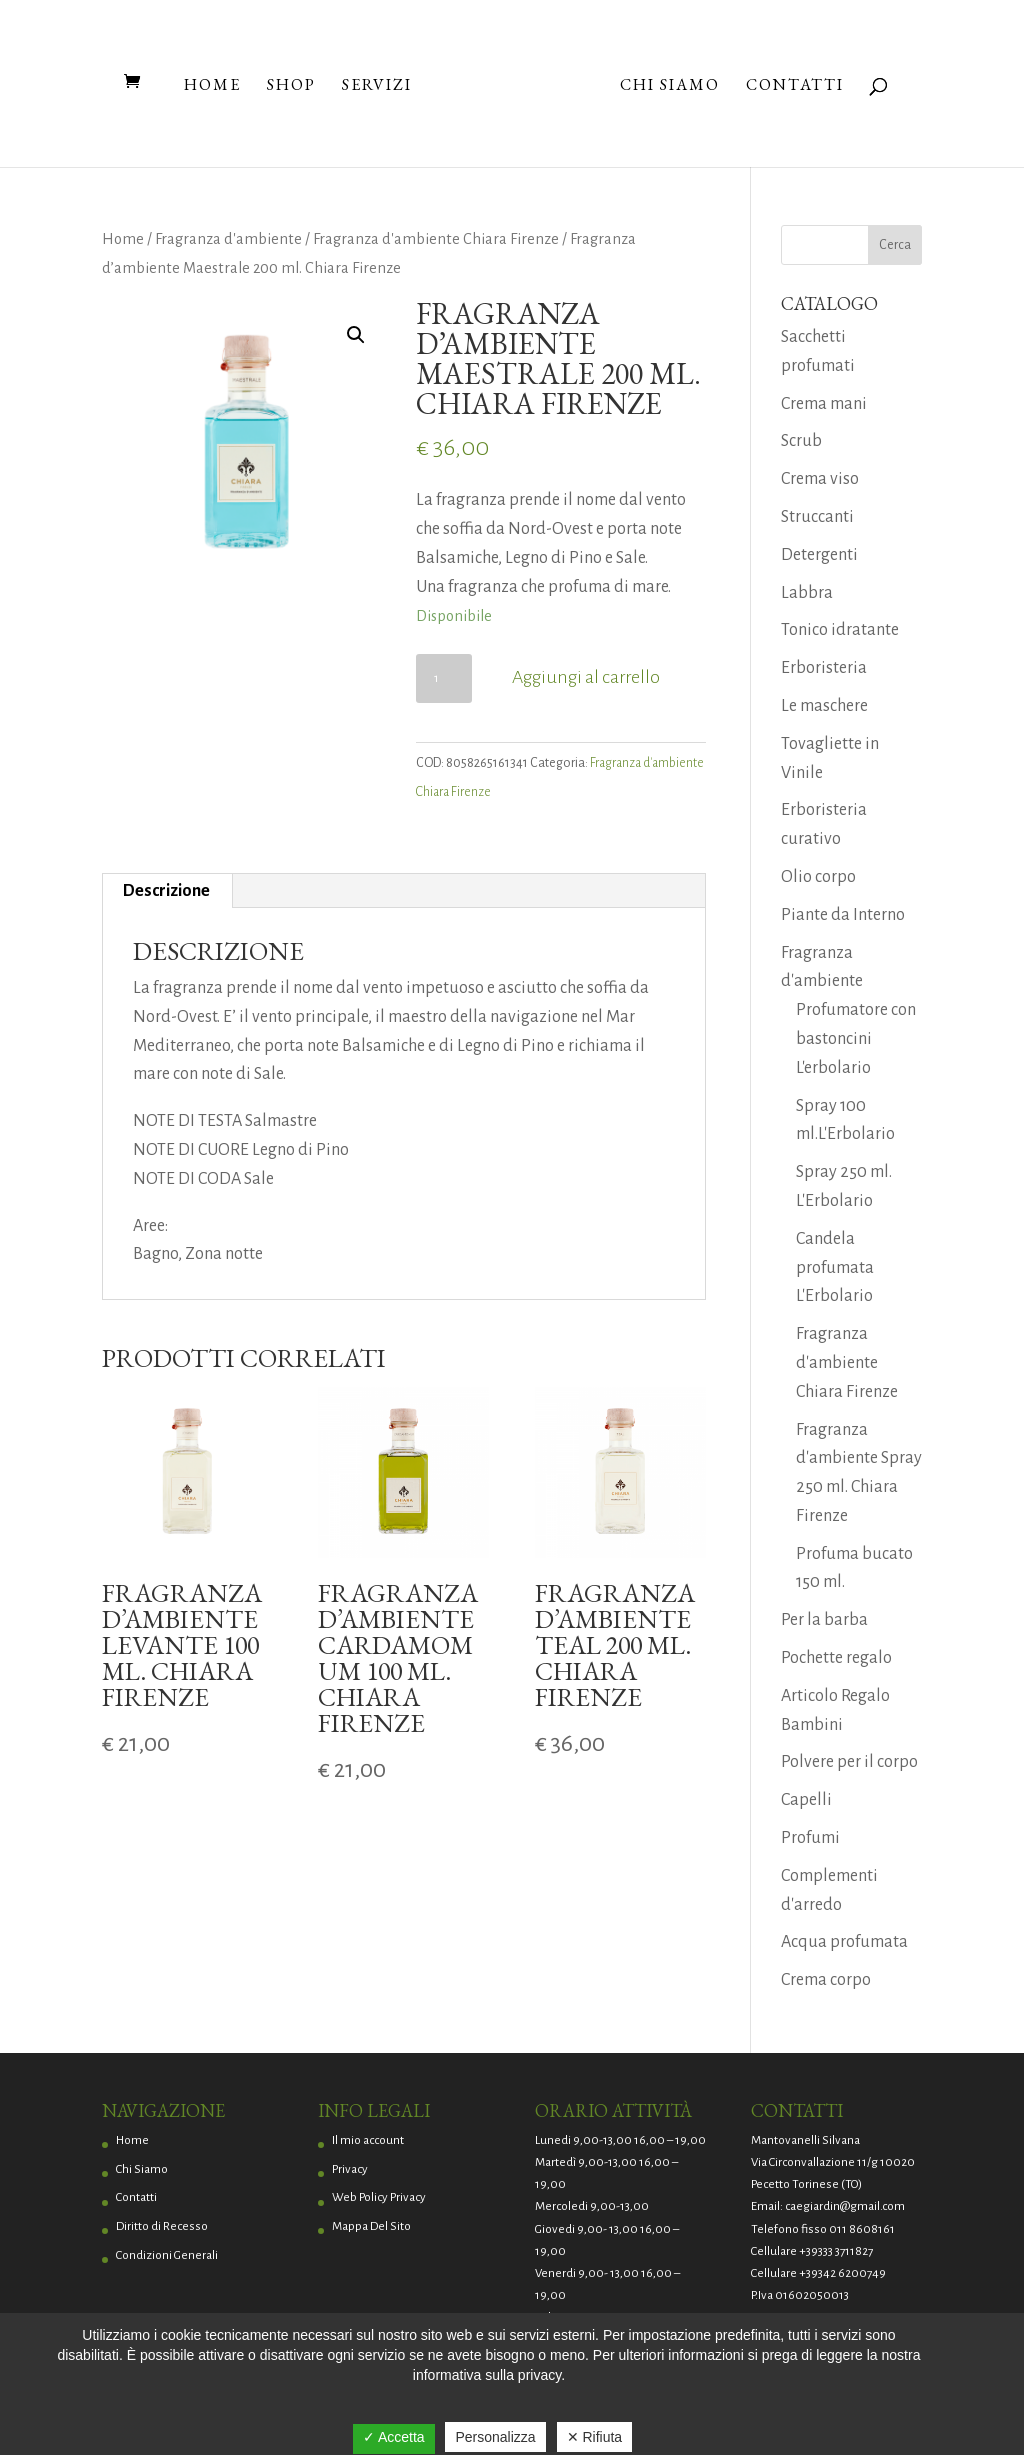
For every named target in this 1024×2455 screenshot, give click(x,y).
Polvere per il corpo (849, 1762)
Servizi (377, 86)
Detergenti (819, 555)
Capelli (806, 1800)
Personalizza (495, 2437)
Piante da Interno (843, 915)
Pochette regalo (836, 1658)
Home (212, 86)
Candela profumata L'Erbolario (835, 1268)
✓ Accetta (394, 2437)
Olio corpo (818, 877)
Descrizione (166, 891)
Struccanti (817, 517)
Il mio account (368, 2140)
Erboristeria (824, 668)
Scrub (801, 441)
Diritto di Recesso (162, 2226)
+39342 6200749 (842, 2273)
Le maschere (824, 706)
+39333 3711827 (836, 2251)
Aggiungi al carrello (586, 677)
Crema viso (820, 479)
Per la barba (824, 1620)
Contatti (795, 86)
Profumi (810, 1838)
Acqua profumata (844, 1942)
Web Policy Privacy (379, 2197)
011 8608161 (862, 2229)
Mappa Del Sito (371, 2226)
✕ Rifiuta (595, 2437)
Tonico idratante (840, 630)
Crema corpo (826, 1980)
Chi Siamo (670, 86)
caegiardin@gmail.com (845, 2206)
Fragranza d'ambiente (228, 239)
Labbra (807, 593)
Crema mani (824, 404)
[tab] (167, 891)
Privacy (350, 2169)
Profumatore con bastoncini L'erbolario (856, 1039)
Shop (291, 86)
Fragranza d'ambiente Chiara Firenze (436, 239)
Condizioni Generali (167, 2255)
